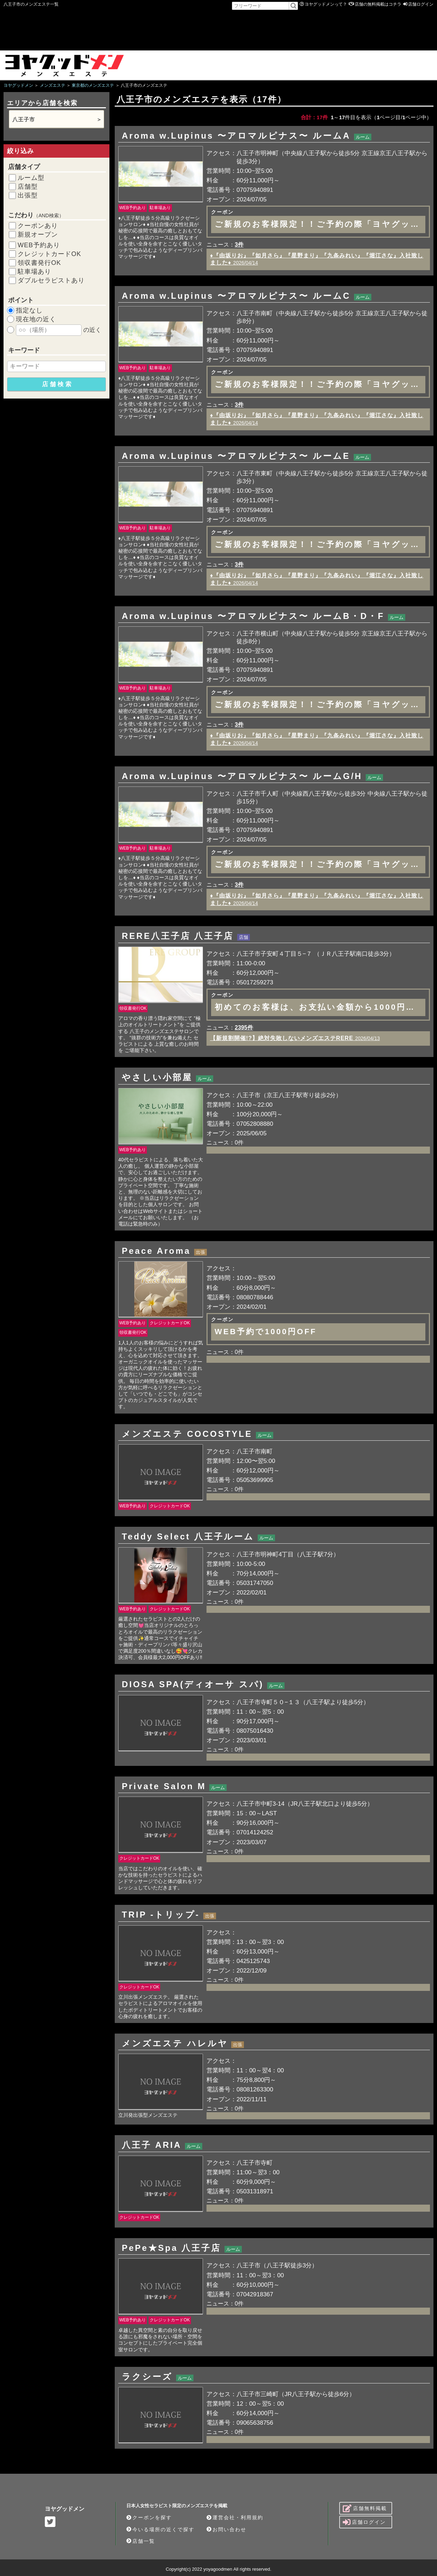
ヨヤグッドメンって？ (326, 4)
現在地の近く (36, 319)
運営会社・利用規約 (234, 2517)
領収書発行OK (39, 262)
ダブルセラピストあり (51, 280)
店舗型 (28, 186)
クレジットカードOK (49, 253)
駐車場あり (34, 271)
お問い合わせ (226, 2529)
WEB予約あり (39, 245)
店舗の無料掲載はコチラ (378, 4)
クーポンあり (38, 225)
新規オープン (38, 234)
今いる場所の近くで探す (160, 2529)
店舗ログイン (420, 4)
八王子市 (23, 119)
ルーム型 (31, 177)
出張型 (28, 195)
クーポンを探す (149, 2517)
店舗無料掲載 (365, 2508)
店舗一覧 (140, 2541)
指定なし (29, 310)
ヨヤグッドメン (64, 2509)
